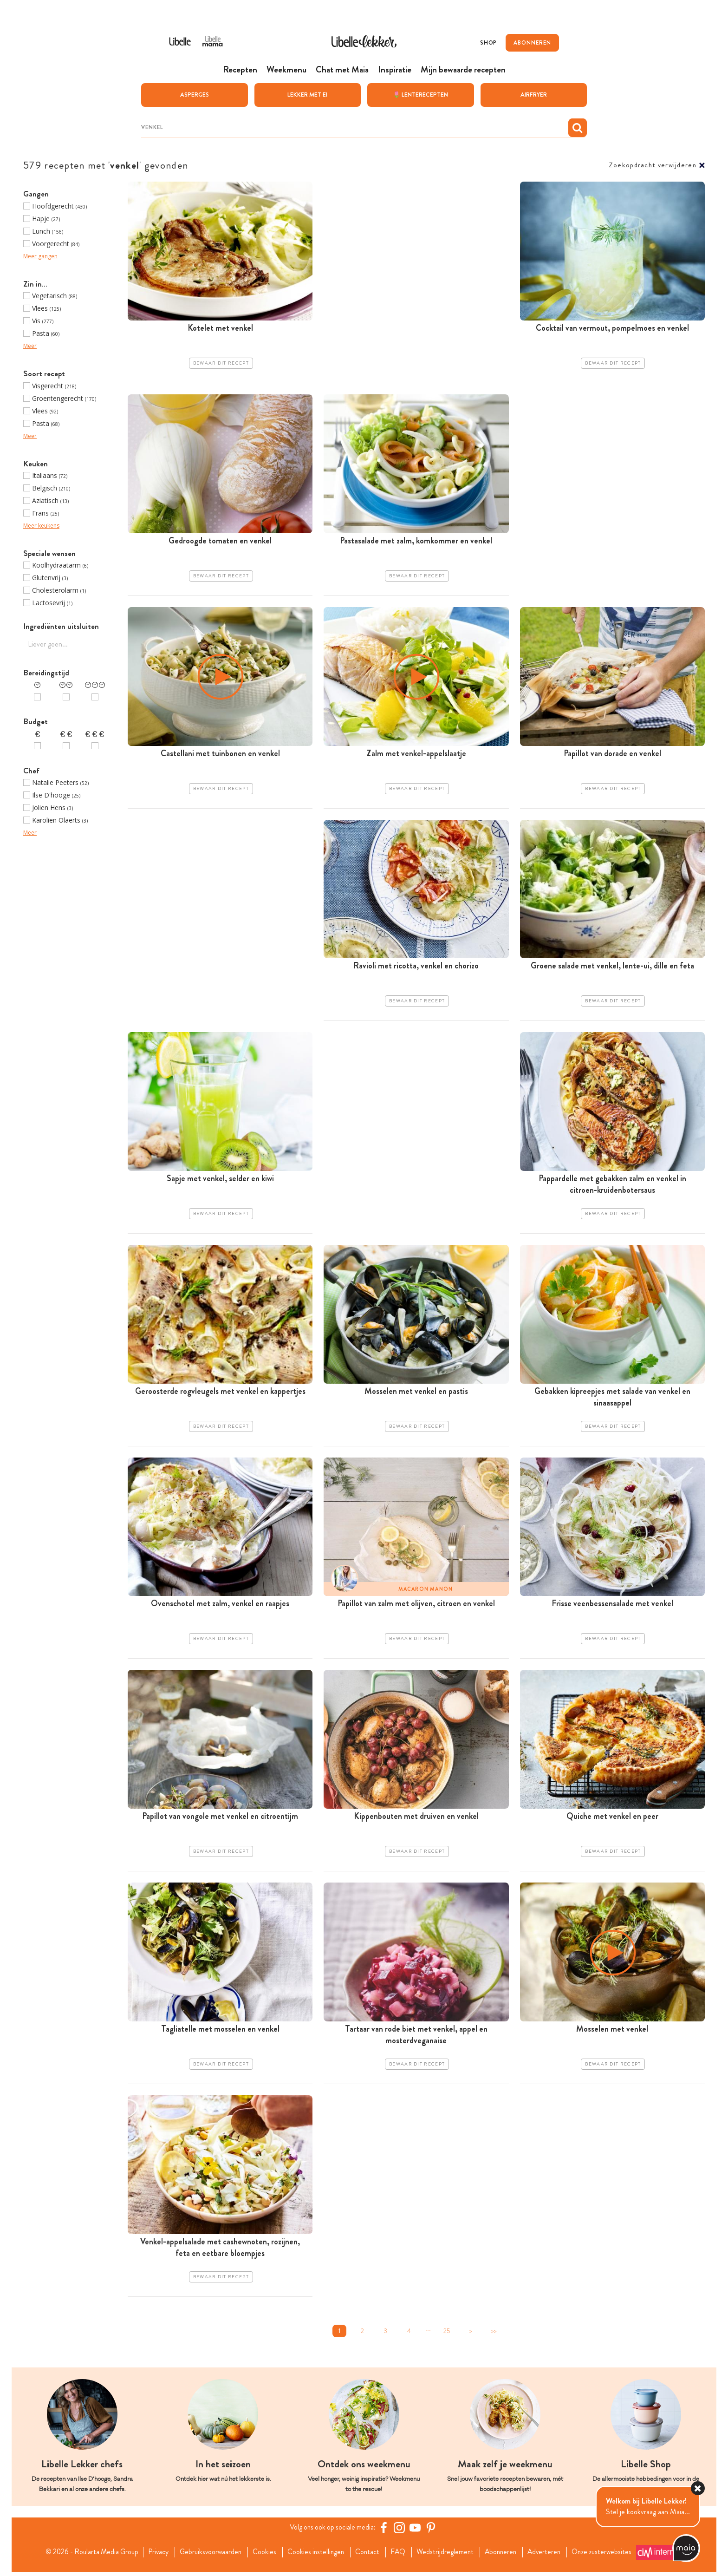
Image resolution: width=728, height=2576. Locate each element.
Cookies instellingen (315, 2556)
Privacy (153, 2556)
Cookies (262, 2556)
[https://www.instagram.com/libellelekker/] (400, 2531)
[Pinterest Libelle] (432, 2531)
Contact (368, 2556)
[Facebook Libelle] (384, 2531)
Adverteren (550, 2556)
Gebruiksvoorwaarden (207, 2556)
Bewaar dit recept (221, 363)
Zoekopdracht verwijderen (652, 165)
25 (446, 2335)
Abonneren (505, 2556)
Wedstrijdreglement (448, 2556)
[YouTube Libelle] (416, 2531)
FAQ (400, 2556)
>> (493, 2335)
